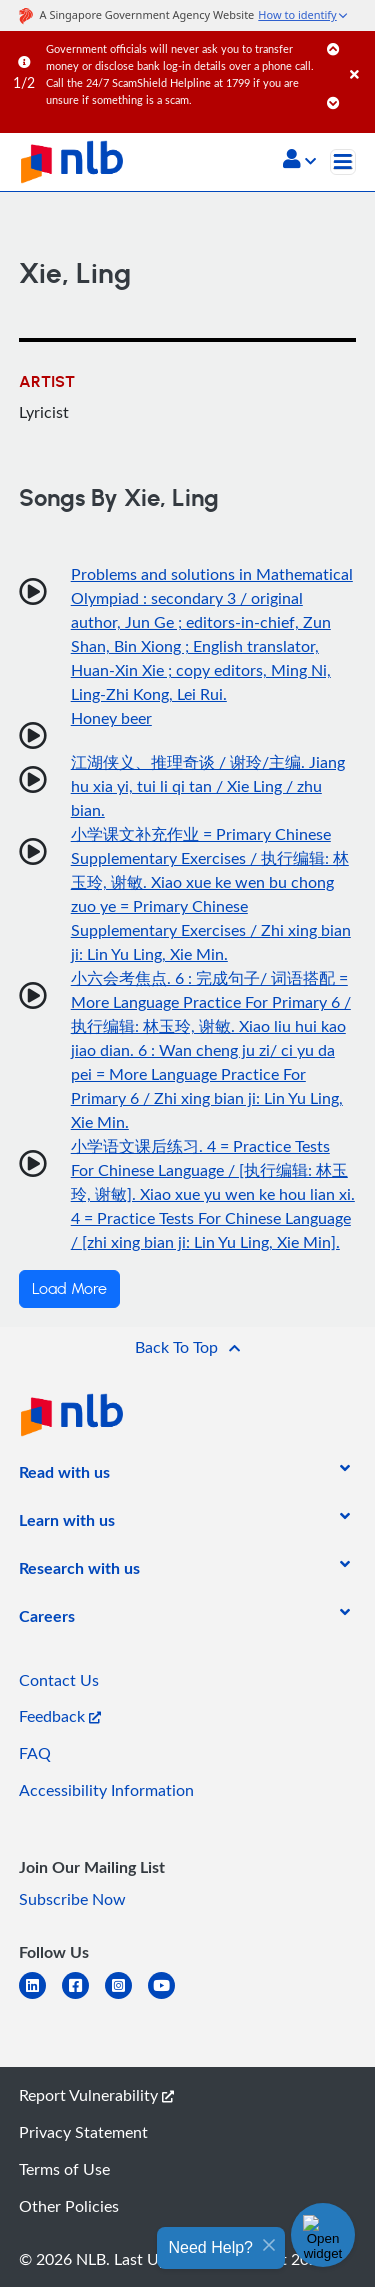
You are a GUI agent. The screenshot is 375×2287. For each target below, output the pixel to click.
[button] (299, 161)
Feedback (60, 1716)
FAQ (35, 1753)
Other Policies (69, 2206)
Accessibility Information (106, 1790)
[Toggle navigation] (343, 162)
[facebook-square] (83, 1997)
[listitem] (64, 1476)
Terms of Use (64, 2169)
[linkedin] (40, 1997)
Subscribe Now (72, 1899)
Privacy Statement (83, 2132)
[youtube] (169, 1997)
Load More (69, 1289)
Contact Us (59, 1680)
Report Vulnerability (96, 2095)
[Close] (359, 54)
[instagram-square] (126, 1997)
